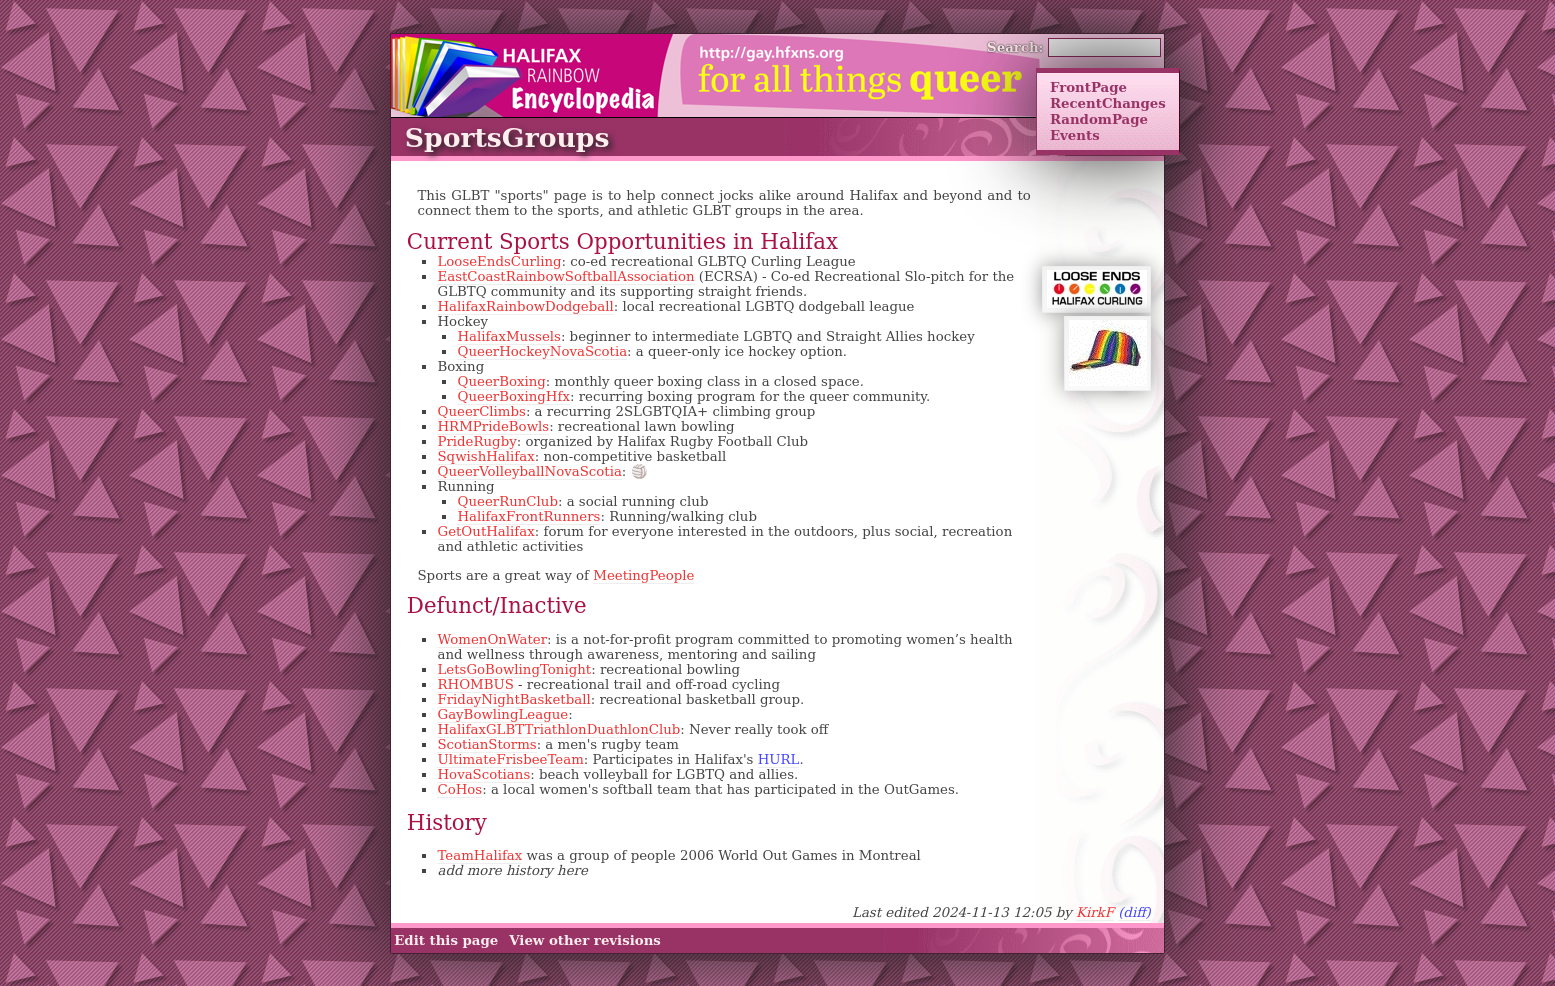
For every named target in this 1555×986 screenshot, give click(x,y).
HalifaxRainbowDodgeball (525, 306)
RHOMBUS (475, 684)
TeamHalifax (479, 855)
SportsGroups (507, 137)
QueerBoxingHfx (513, 396)
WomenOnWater (492, 639)
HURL (779, 759)
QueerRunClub (507, 501)
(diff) (1134, 912)
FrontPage (1088, 87)
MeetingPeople (643, 575)
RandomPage (1099, 119)
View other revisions (585, 941)
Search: (1015, 47)
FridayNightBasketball (513, 699)
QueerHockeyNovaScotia (542, 351)
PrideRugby (476, 441)
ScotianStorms (486, 744)
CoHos (459, 789)
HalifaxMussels (508, 336)
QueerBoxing (501, 381)
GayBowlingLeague (502, 714)
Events (1075, 135)
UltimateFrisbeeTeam (510, 759)
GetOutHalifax (485, 531)
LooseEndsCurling (499, 261)
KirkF (1095, 912)
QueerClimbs (481, 411)
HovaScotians (483, 774)
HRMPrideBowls (493, 426)
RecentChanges (1108, 103)
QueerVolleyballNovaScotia (529, 471)
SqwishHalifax (485, 456)
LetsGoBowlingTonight (514, 669)
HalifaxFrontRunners (528, 516)
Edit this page (446, 941)
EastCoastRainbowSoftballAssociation (565, 276)
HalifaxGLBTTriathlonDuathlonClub (558, 729)
